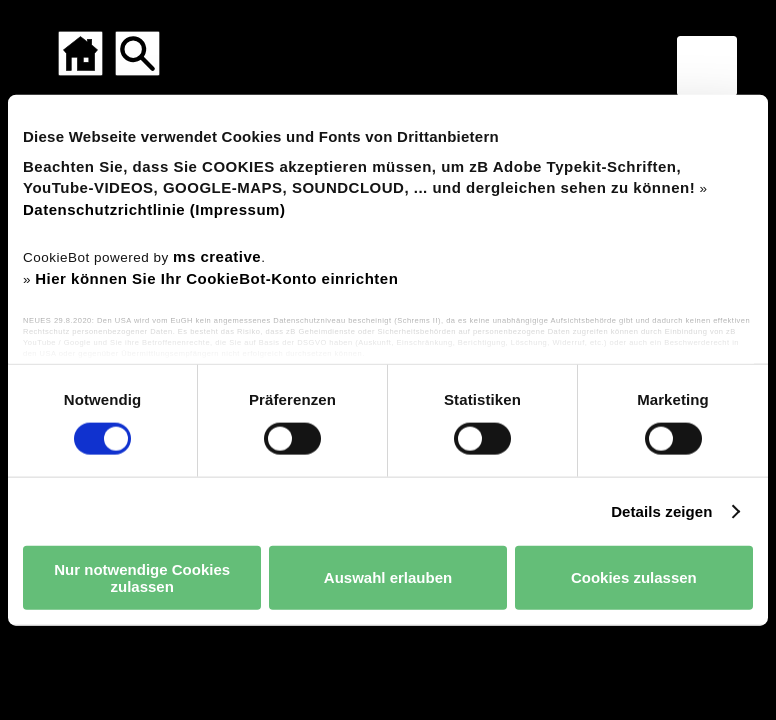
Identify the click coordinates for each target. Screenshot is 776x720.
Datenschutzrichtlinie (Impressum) (154, 209)
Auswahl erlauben (388, 577)
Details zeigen (661, 510)
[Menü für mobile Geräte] (707, 66)
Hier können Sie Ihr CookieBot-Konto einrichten (216, 278)
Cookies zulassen (634, 577)
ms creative (217, 255)
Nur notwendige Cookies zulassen (142, 577)
